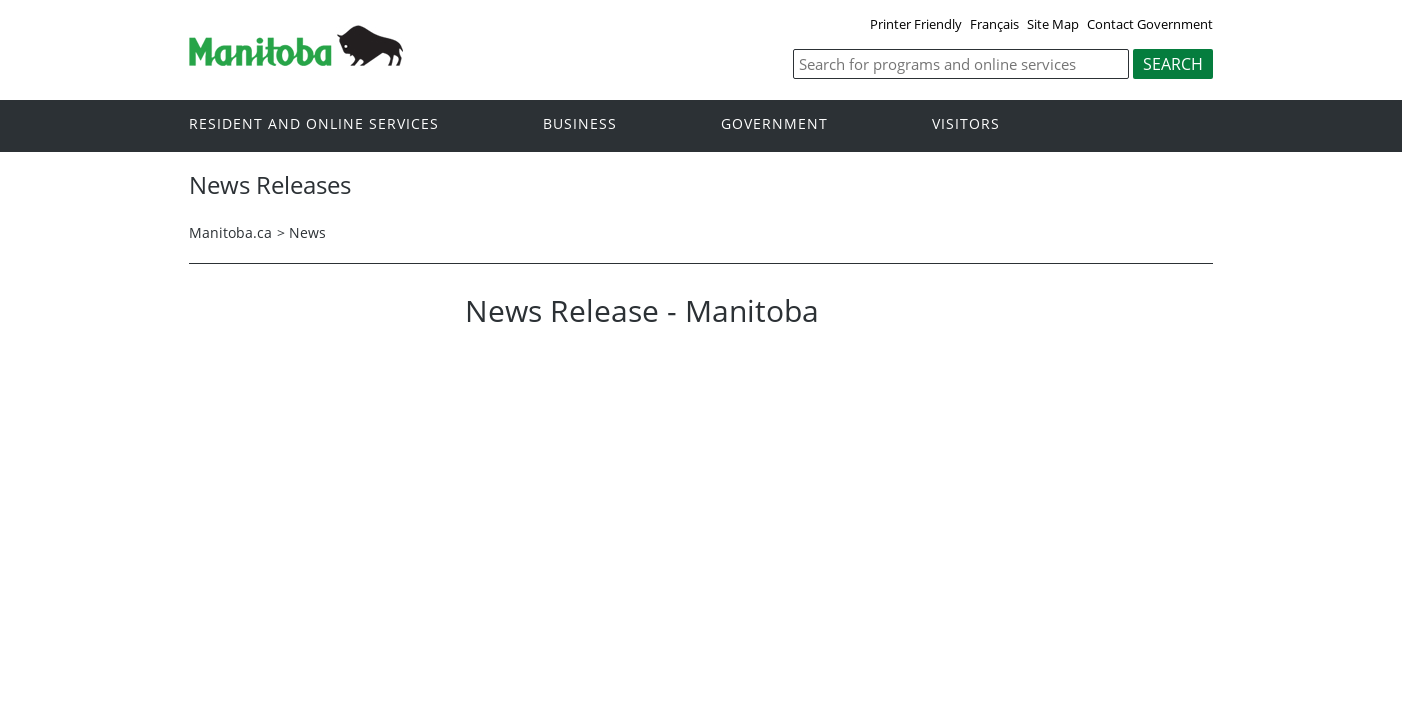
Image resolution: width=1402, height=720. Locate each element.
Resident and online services (314, 124)
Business (580, 124)
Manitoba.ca (230, 232)
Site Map (1053, 24)
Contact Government (1150, 24)
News (307, 232)
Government (774, 124)
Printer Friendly (916, 24)
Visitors (966, 124)
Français (994, 24)
